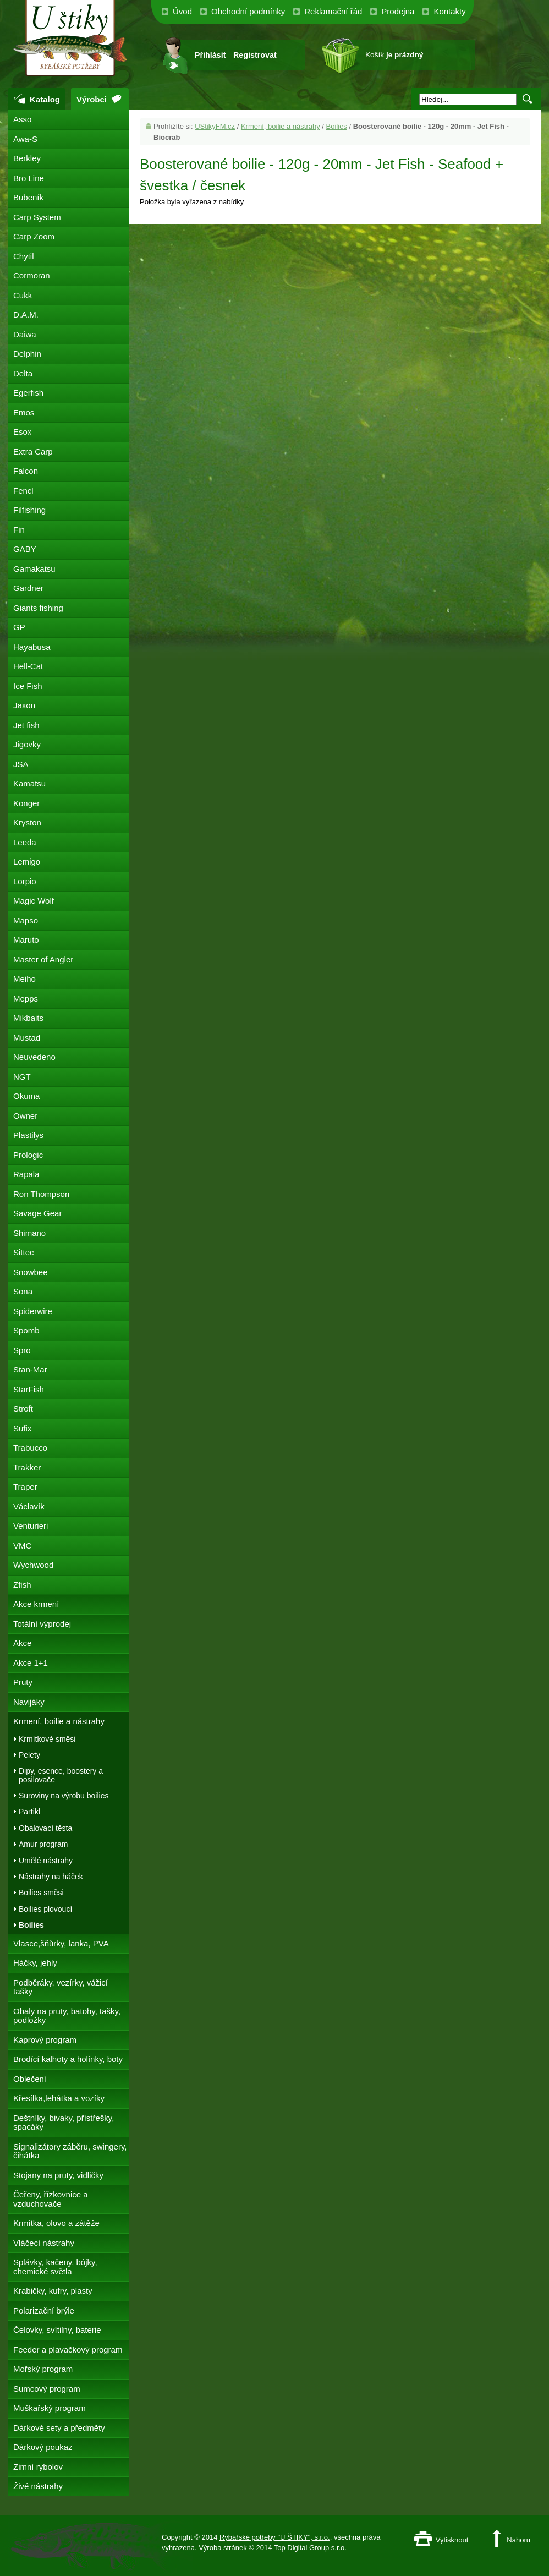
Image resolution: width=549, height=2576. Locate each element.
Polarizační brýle (43, 2310)
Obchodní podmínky (248, 11)
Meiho (24, 978)
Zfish (22, 1584)
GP (19, 627)
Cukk (22, 295)
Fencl (23, 490)
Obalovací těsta (45, 1828)
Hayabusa (32, 647)
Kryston (27, 822)
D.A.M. (26, 314)
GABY (24, 549)
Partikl (29, 1811)
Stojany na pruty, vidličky (58, 2175)
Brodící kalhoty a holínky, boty (68, 2059)
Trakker (27, 1467)
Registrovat (255, 55)
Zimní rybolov (38, 2466)
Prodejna (397, 11)
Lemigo (26, 861)
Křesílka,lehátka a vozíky (59, 2098)
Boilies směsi (41, 1892)
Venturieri (30, 1525)
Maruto (26, 939)
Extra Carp (33, 451)
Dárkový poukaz (43, 2447)
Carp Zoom (33, 236)
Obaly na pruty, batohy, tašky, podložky (66, 2015)
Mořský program (43, 2368)
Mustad (26, 1037)
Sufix (22, 1428)
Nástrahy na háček (51, 1876)
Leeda (24, 842)
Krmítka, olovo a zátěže (56, 2223)
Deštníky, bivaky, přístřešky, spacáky (63, 2122)
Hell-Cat (28, 666)
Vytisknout (452, 2540)
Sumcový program (46, 2388)
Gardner (28, 588)
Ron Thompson (41, 1194)
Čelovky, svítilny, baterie (57, 2329)
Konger (26, 803)
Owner (25, 1115)
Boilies (336, 126)
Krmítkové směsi (47, 1739)
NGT (22, 1076)
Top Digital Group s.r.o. (310, 2548)
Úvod (182, 11)
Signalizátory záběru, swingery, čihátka (70, 2151)
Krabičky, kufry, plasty (52, 2290)
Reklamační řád (333, 11)
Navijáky (29, 1702)
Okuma (26, 1096)
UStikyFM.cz (215, 126)
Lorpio (24, 881)
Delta (22, 373)
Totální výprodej (42, 1623)
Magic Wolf (33, 900)
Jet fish (26, 725)
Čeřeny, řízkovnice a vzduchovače (50, 2199)
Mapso (25, 920)
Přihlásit (210, 55)
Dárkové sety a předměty (59, 2427)
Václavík (29, 1506)
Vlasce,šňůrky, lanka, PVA (61, 1943)
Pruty (22, 1682)
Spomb (26, 1330)
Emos (23, 412)
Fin (19, 529)
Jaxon (24, 705)
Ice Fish (27, 686)
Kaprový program (44, 2039)
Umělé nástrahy (46, 1860)
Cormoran (31, 275)
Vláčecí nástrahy (43, 2242)
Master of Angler (43, 959)
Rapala (26, 1174)
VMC (22, 1545)
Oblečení (29, 2078)
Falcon (25, 470)
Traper (25, 1486)
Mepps (25, 998)
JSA (21, 764)
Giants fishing (38, 607)
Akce (22, 1643)
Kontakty (449, 11)
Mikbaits (28, 1017)
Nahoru (518, 2540)
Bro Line (28, 178)
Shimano (29, 1233)
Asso (22, 119)
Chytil (23, 256)
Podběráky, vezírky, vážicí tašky (60, 1987)
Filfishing (29, 510)
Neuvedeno (34, 1057)
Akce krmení (36, 1604)
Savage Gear (37, 1213)
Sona (22, 1291)
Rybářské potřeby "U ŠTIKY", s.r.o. (274, 2537)
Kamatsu (29, 783)
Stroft (23, 1408)
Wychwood (33, 1564)
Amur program (43, 1844)
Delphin (27, 353)
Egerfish (28, 392)
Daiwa (24, 334)
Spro (22, 1350)
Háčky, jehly (35, 1962)
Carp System (37, 217)
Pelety (29, 1755)
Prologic (28, 1155)
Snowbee (30, 1272)
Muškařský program (49, 2408)
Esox (22, 431)
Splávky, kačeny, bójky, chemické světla (55, 2266)
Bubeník (28, 197)
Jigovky (27, 744)
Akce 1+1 (30, 1662)
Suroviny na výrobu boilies (63, 1795)
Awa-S (25, 139)
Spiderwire (32, 1311)
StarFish (28, 1389)
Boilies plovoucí (45, 1909)
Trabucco (30, 1447)
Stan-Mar (30, 1369)
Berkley (27, 158)
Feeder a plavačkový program (67, 2349)
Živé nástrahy (38, 2486)
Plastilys (28, 1135)
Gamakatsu (34, 568)
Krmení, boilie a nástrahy (280, 126)
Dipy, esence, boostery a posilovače (61, 1775)
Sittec (23, 1252)
